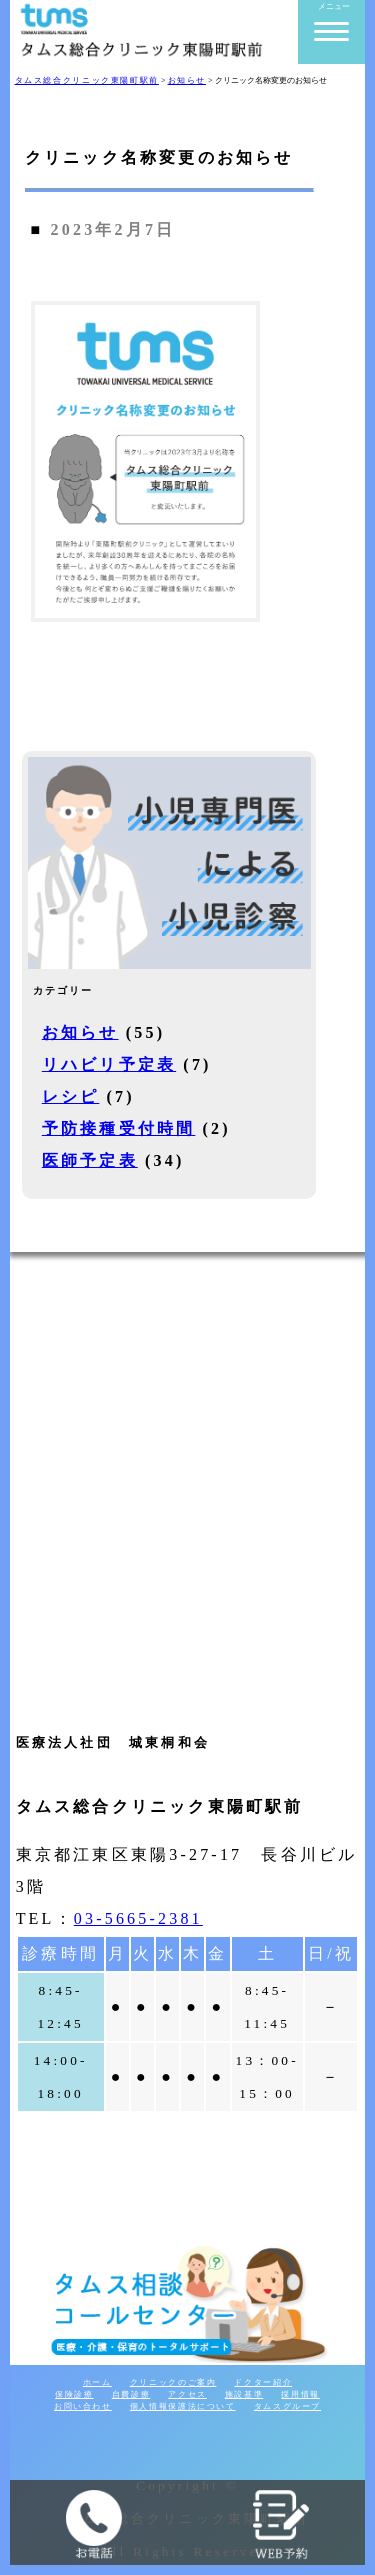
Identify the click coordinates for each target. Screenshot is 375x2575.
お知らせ (80, 1032)
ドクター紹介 (263, 2382)
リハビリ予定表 (109, 1064)
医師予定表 (90, 1160)
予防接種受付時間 (119, 1128)
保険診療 (74, 2394)
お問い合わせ (83, 2406)
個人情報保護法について (183, 2406)
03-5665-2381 (138, 1918)
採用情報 (300, 2394)
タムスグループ (287, 2406)
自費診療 (131, 2394)
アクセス (187, 2394)
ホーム (97, 2382)
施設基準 (244, 2394)
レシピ (71, 1096)
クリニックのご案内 (173, 2382)
